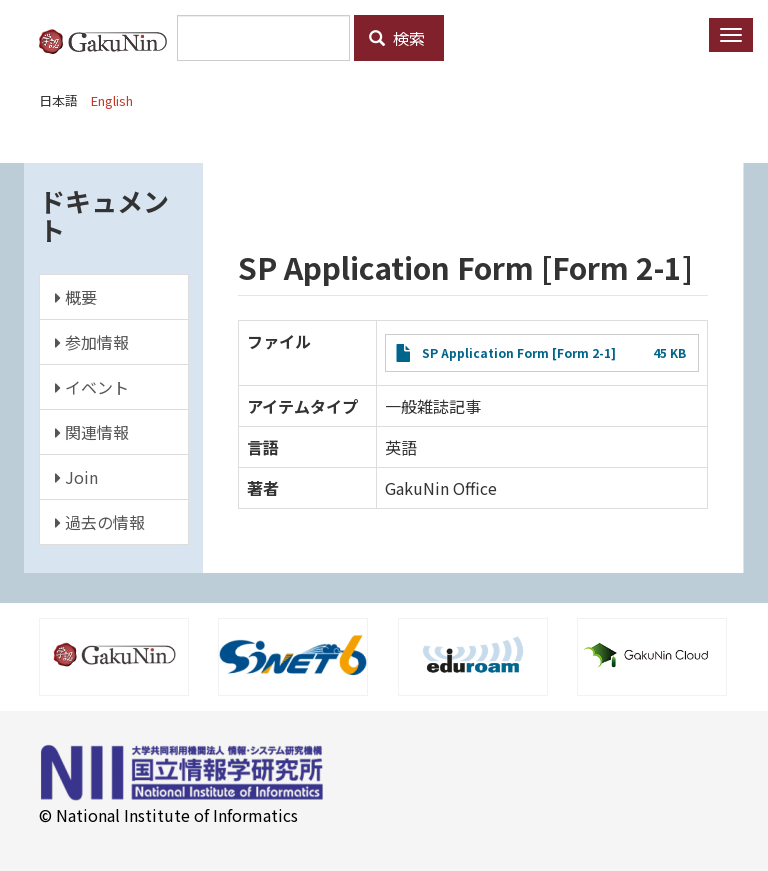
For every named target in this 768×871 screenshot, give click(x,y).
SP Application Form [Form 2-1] (519, 352)
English (112, 100)
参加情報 (92, 342)
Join (76, 477)
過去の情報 (100, 522)
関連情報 (92, 432)
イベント (92, 387)
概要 (76, 297)
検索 (397, 38)
